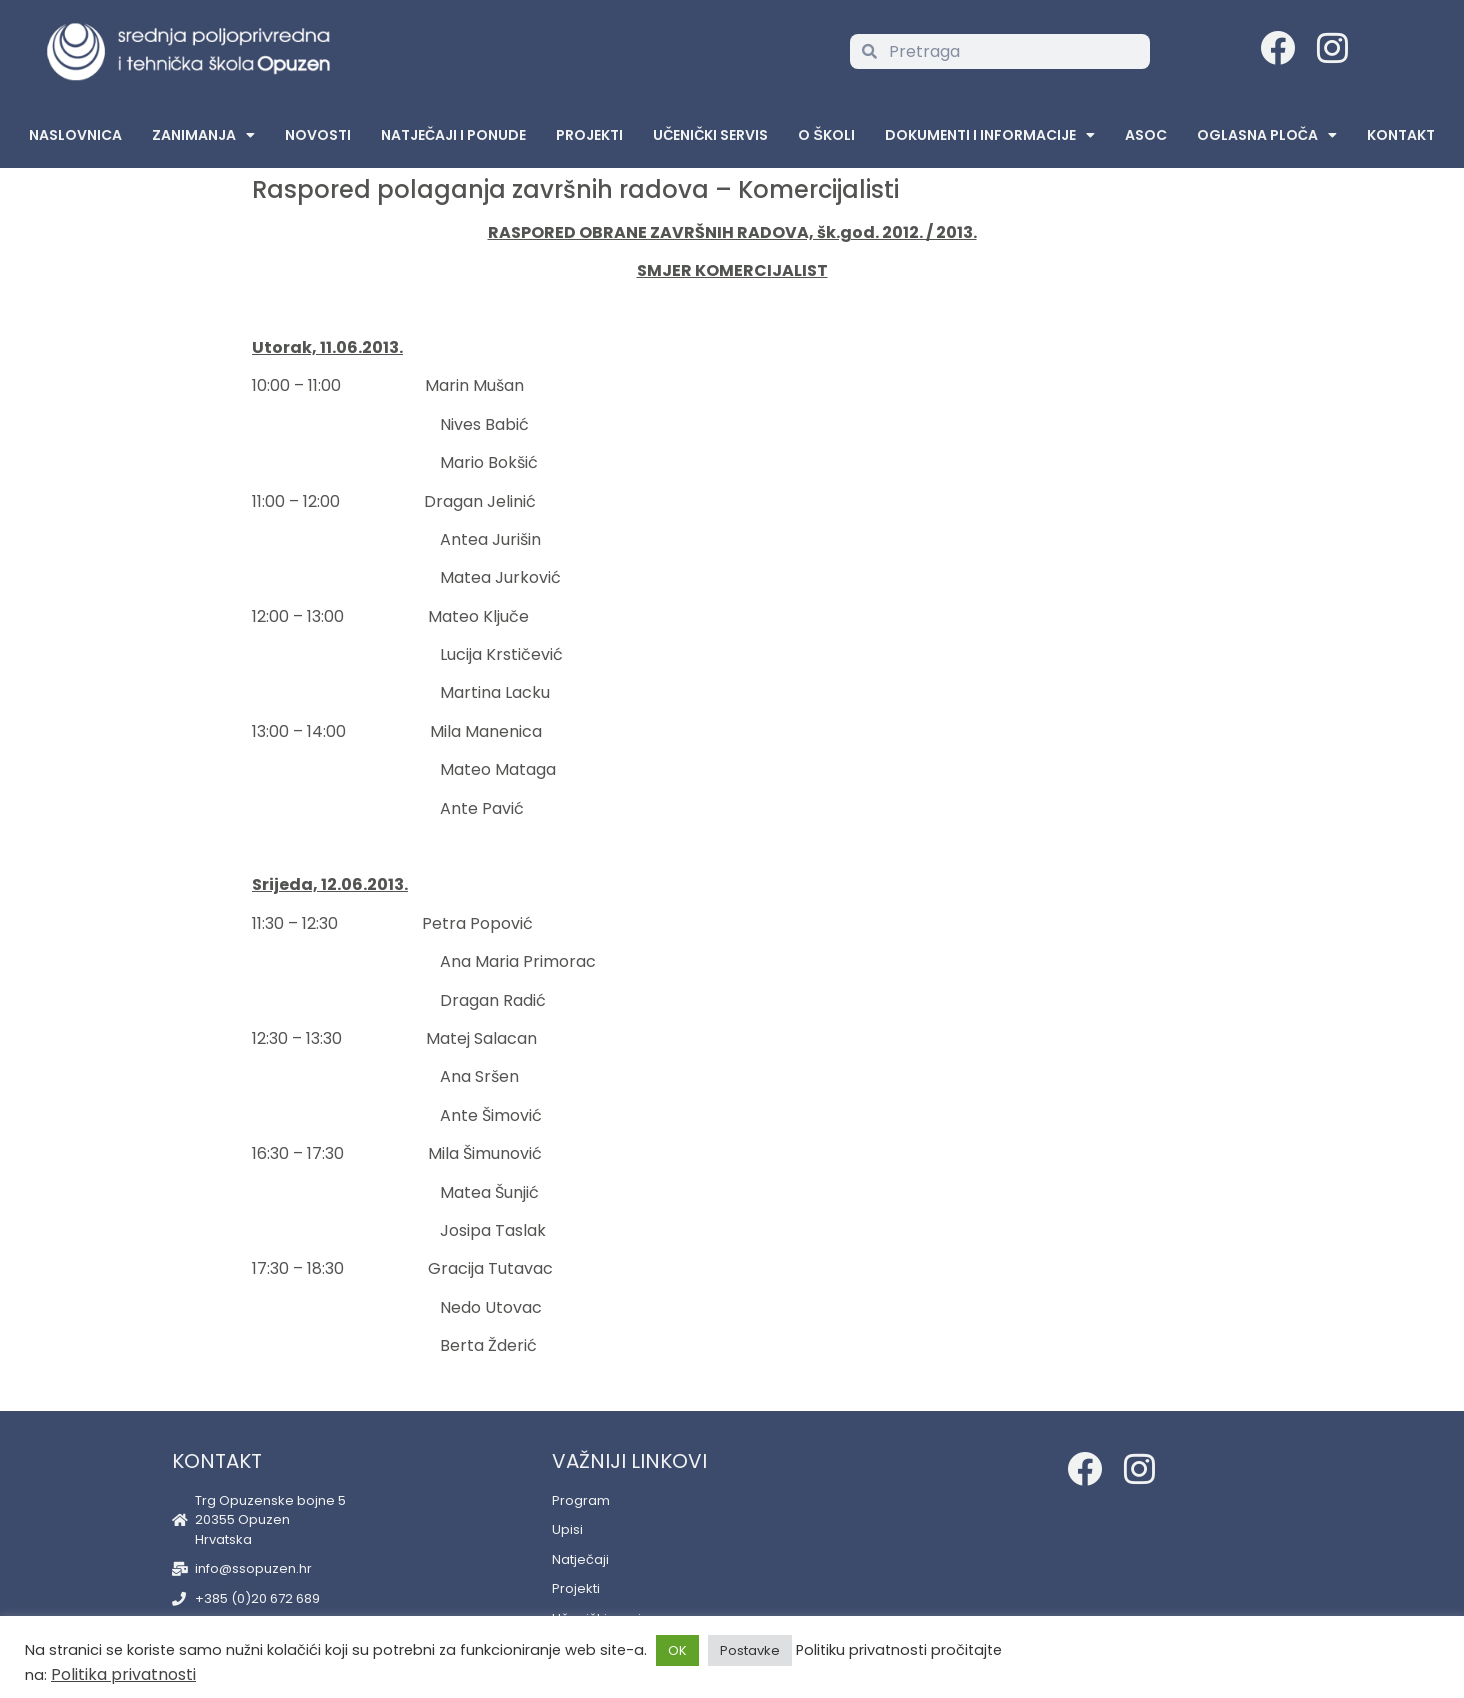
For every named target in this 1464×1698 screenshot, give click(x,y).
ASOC (1146, 135)
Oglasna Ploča (1267, 135)
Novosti (318, 135)
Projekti (589, 135)
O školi (826, 135)
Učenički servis (710, 135)
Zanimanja (203, 135)
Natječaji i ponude (453, 135)
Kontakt (1401, 135)
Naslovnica (75, 135)
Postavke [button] (750, 1650)
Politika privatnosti (123, 1674)
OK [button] (677, 1650)
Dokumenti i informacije (990, 135)
